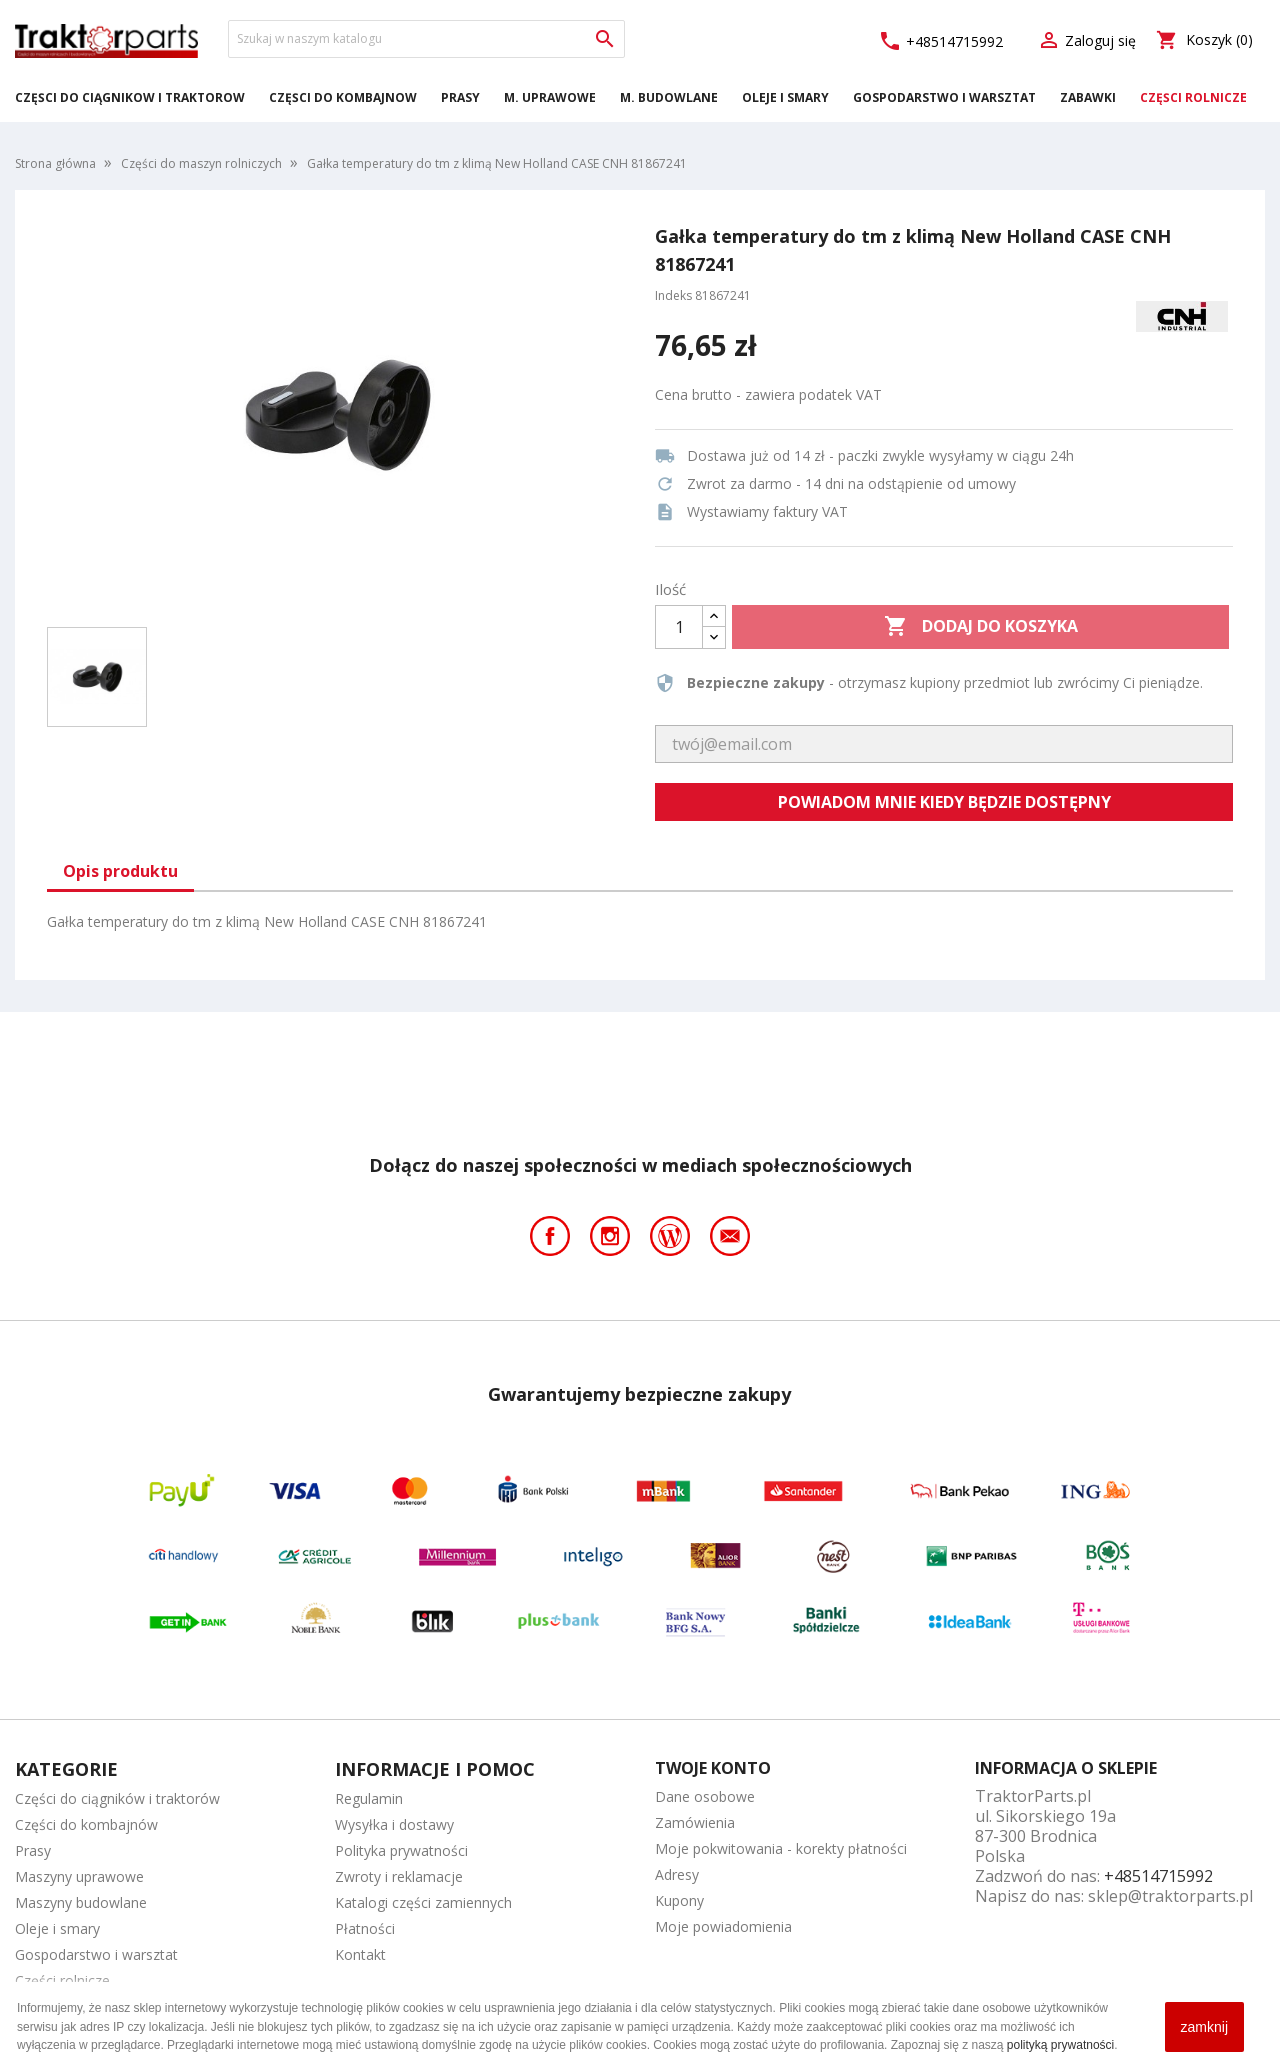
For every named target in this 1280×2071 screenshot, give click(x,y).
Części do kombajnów (343, 97)
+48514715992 (940, 41)
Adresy (677, 1874)
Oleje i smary (785, 97)
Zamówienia (695, 1822)
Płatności (365, 1928)
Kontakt (360, 1954)
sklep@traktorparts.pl (1170, 1896)
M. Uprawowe (550, 97)
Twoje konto (713, 1768)
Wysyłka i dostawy (394, 1824)
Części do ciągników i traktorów (130, 97)
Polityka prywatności (401, 1850)
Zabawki (1088, 97)
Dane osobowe (705, 1796)
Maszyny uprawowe (79, 1876)
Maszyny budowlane (81, 1902)
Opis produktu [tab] (120, 871)
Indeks (673, 295)
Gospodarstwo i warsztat (944, 97)
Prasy (460, 97)
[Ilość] (679, 627)
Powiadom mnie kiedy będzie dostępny (944, 802)
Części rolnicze (1193, 97)
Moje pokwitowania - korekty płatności (781, 1848)
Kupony (679, 1900)
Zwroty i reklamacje (399, 1876)
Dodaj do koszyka (981, 627)
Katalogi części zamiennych (423, 1902)
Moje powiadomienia (723, 1926)
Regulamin (369, 1798)
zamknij (1204, 2027)
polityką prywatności (1060, 2045)
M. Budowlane (669, 97)
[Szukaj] (426, 39)
